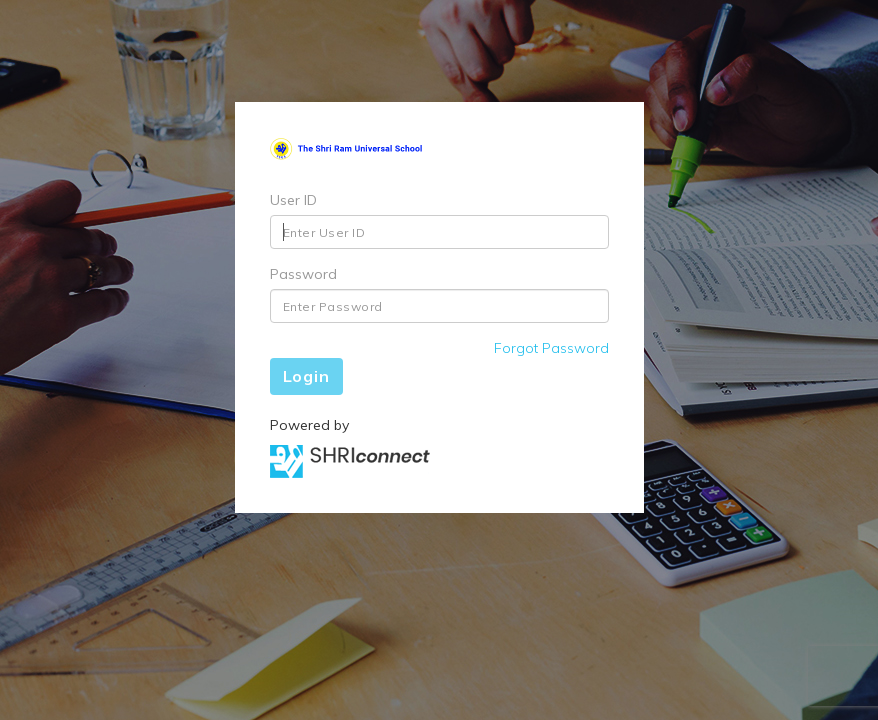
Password (303, 274)
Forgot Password (551, 348)
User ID (293, 200)
